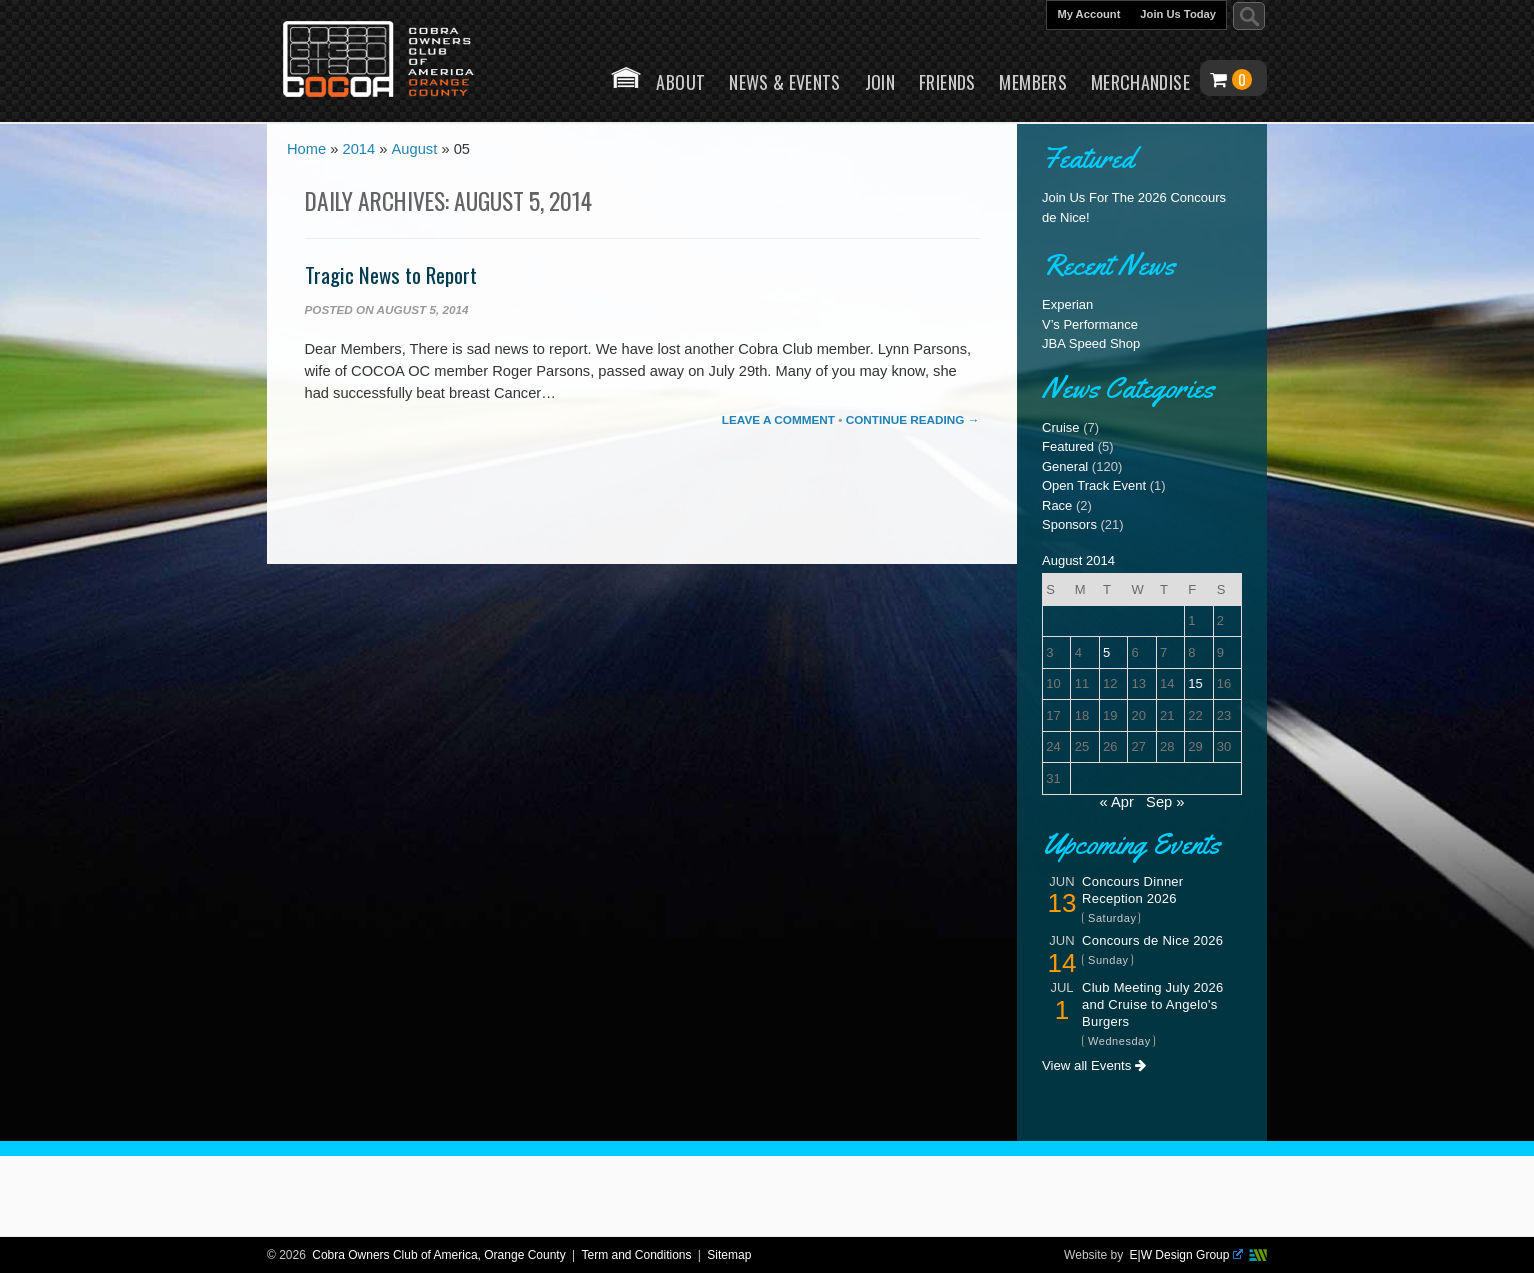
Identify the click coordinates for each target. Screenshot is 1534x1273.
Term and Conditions (636, 1255)
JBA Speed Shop (1091, 343)
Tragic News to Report (391, 274)
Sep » (1165, 802)
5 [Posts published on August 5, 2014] (1106, 652)
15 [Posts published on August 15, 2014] (1195, 683)
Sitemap (729, 1255)
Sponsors (1069, 524)
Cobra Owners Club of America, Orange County (438, 1255)
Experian (1067, 304)
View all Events (1094, 1065)
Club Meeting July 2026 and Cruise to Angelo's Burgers (1153, 1004)
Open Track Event (1094, 485)
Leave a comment (778, 419)
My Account (1088, 14)
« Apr (1117, 802)
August (415, 150)
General (1065, 466)
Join (880, 82)
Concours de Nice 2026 (1152, 940)
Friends (947, 82)
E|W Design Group (1186, 1255)
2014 (359, 150)
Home (626, 77)
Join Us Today (1178, 14)
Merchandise (1140, 82)
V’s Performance (1090, 324)
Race (1057, 505)
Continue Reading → (913, 419)
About (680, 82)
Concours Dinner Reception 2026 (1132, 890)
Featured (1068, 446)
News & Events (785, 82)
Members (1033, 82)
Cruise (1061, 427)
